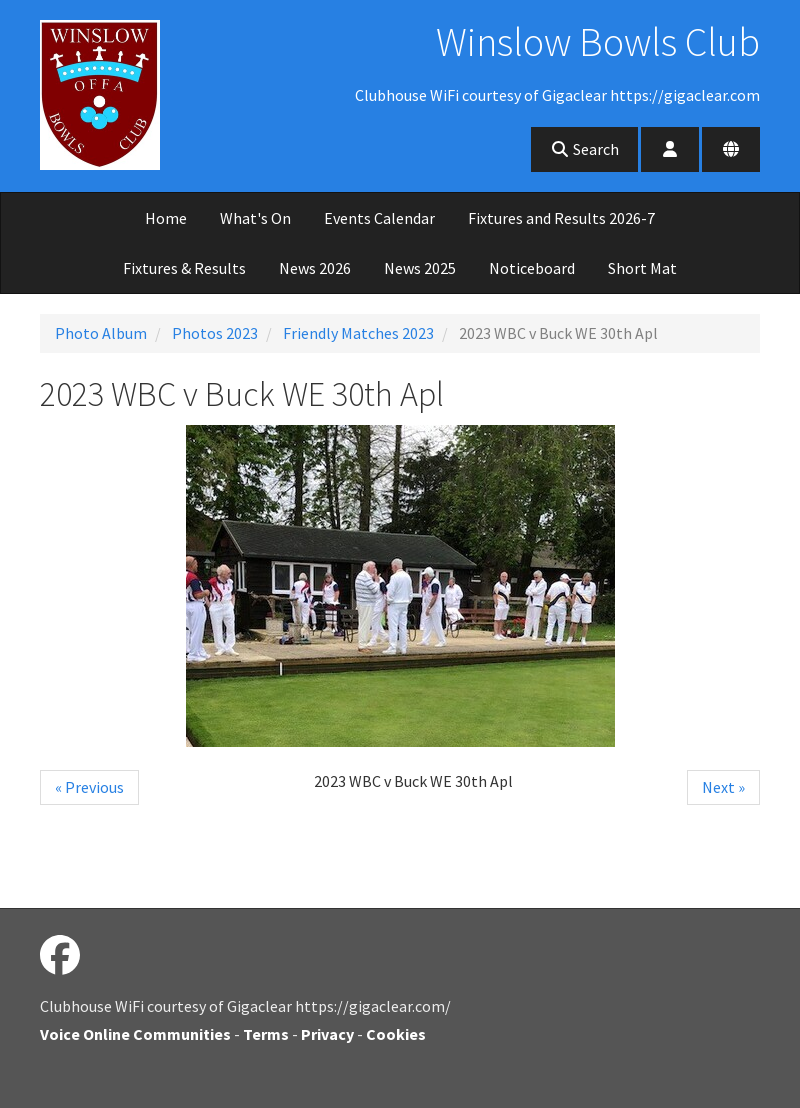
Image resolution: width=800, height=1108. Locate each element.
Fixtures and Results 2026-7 (561, 218)
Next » (723, 787)
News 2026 (315, 268)
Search (584, 149)
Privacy (327, 1034)
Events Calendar (379, 218)
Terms (266, 1034)
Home (166, 218)
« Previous (89, 787)
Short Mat (642, 268)
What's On (255, 218)
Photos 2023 (215, 333)
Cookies (396, 1034)
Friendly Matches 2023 (358, 333)
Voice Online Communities (135, 1034)
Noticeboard (532, 268)
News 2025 (420, 268)
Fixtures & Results (184, 268)
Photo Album (101, 333)
